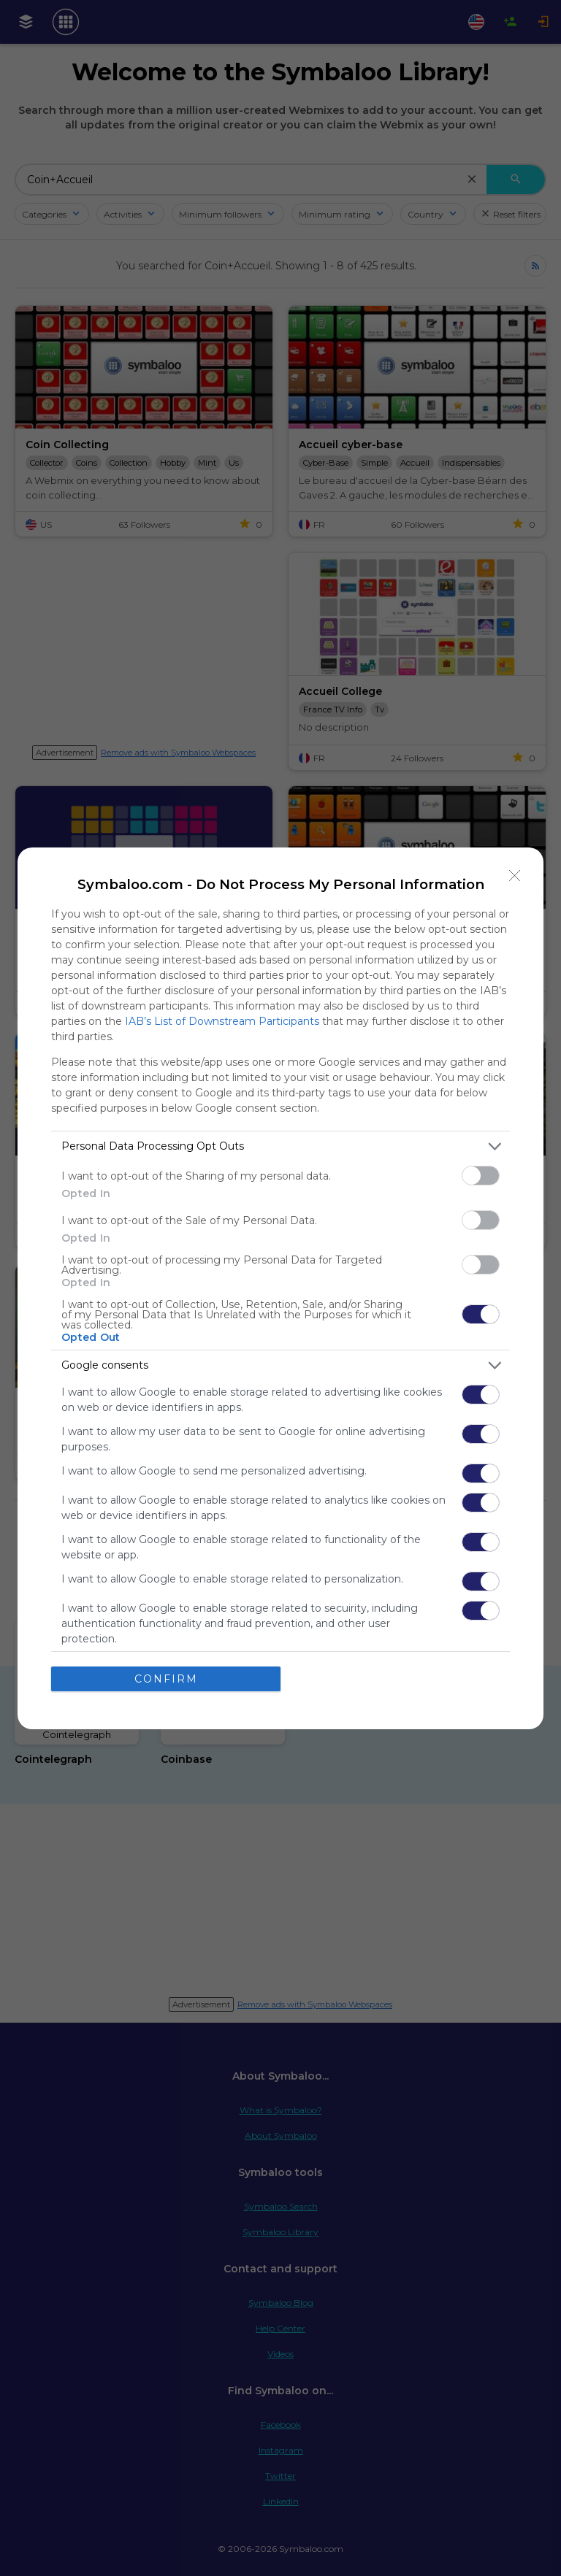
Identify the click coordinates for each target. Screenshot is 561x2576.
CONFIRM (166, 1678)
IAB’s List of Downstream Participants (222, 1020)
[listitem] (280, 1146)
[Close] (515, 875)
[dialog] (280, 1288)
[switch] (481, 1175)
